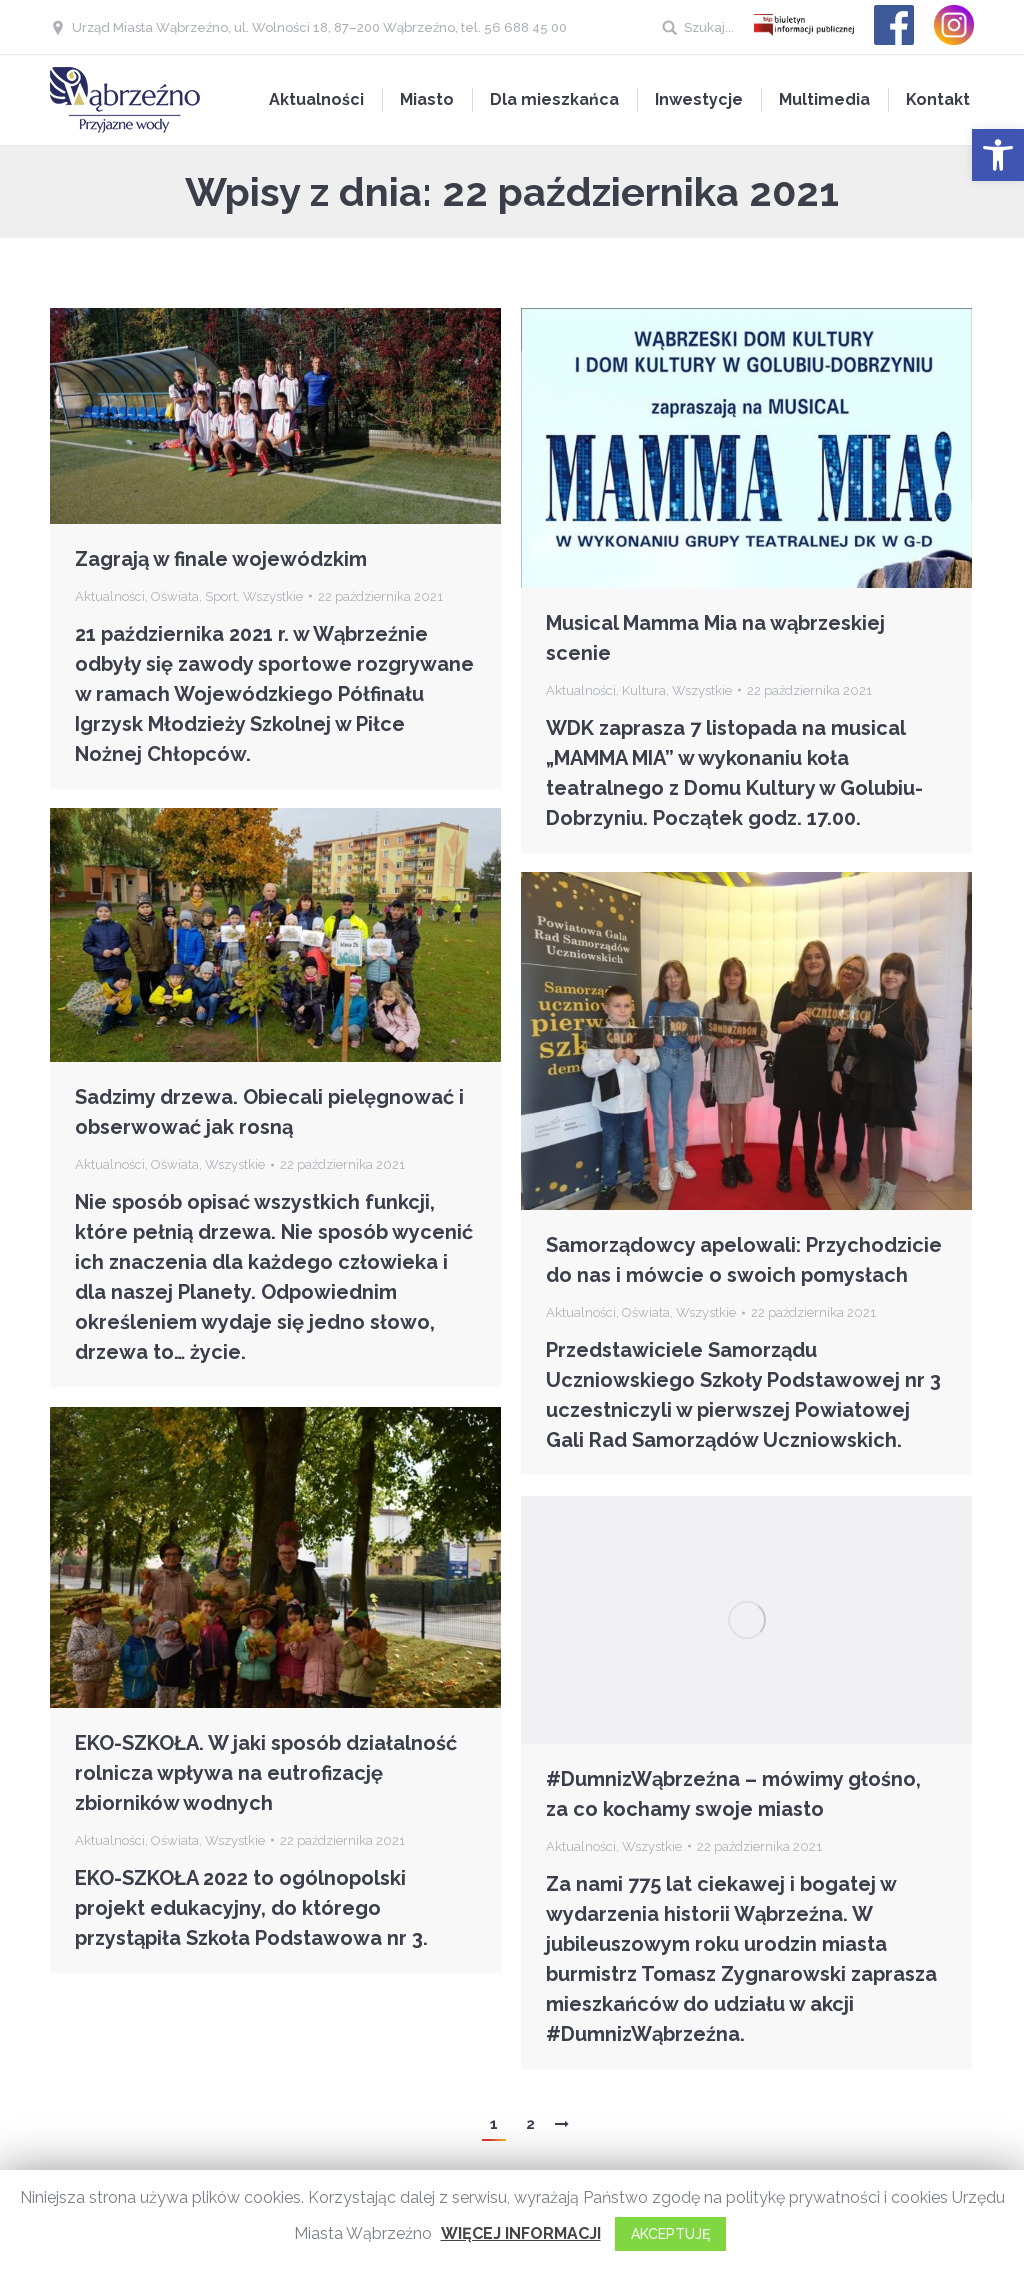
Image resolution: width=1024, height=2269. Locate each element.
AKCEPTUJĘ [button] (670, 2234)
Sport (221, 596)
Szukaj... (709, 27)
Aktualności (110, 596)
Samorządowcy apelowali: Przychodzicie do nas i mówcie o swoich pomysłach (744, 1260)
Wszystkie (273, 596)
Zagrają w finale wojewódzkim (221, 559)
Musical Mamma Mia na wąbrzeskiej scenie (715, 638)
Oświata (175, 596)
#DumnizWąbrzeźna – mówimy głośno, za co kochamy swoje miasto (733, 1794)
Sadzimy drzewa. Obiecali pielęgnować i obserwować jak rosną (269, 1112)
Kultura (644, 690)
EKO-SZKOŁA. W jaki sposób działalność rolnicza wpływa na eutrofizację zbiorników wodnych (268, 1773)
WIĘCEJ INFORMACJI (521, 2233)
